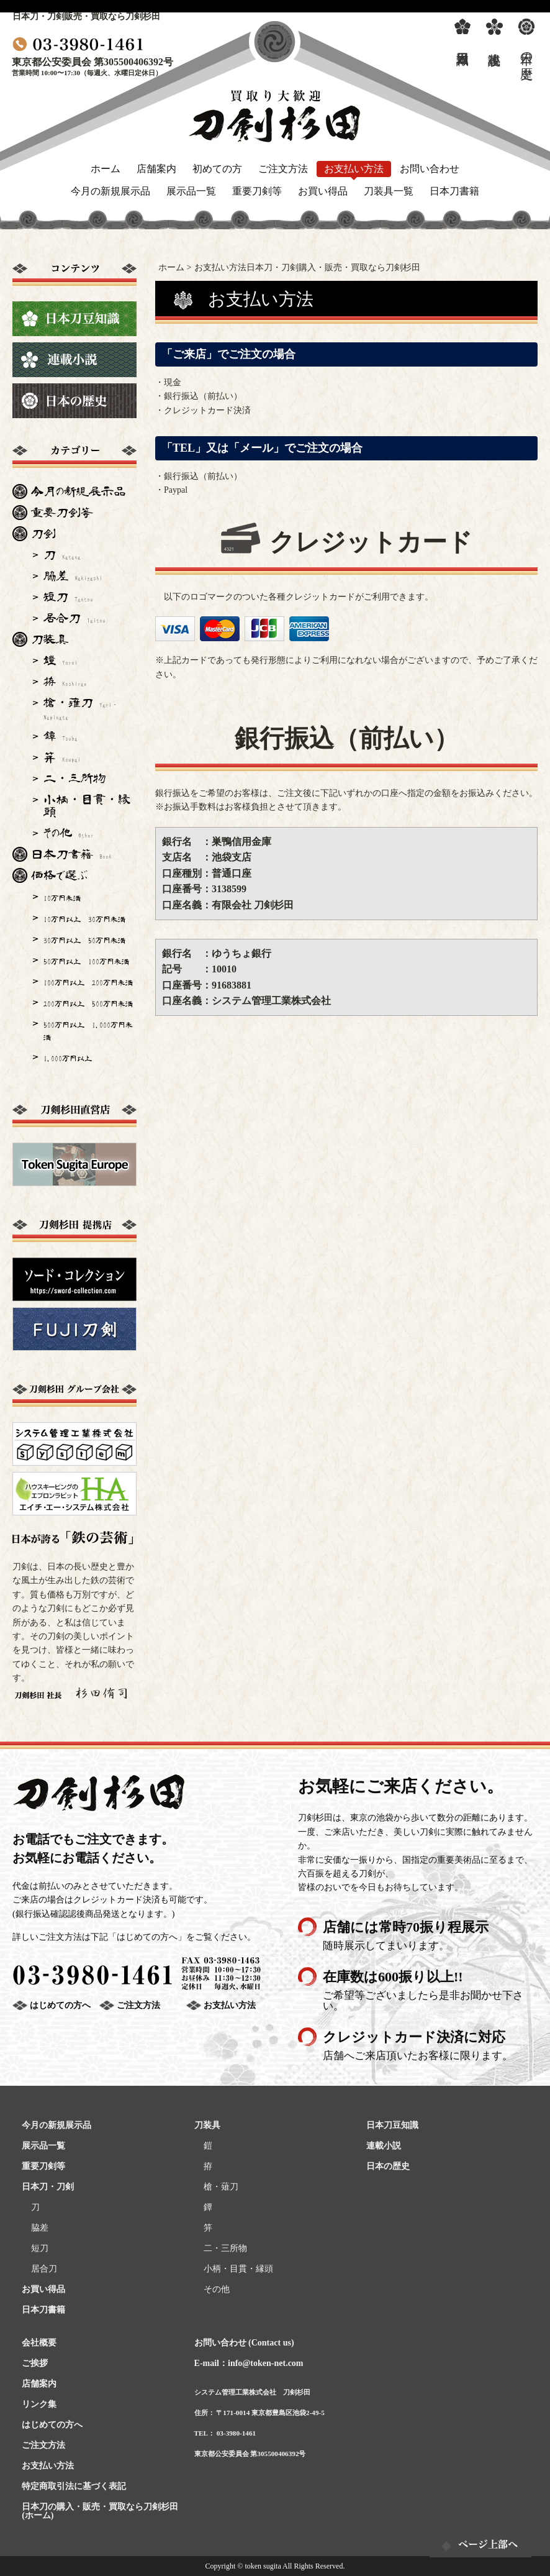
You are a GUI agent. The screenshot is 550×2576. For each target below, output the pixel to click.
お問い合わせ (429, 168)
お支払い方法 (354, 168)
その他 (68, 833)
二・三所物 (74, 778)
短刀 (68, 597)
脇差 (72, 576)
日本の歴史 (388, 2166)
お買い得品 (323, 191)
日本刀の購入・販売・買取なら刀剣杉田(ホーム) (100, 2511)
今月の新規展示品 (110, 191)
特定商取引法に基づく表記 (74, 2486)
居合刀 (74, 618)
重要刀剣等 (257, 191)
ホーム (105, 168)
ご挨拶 (35, 2363)
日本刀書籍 (454, 191)
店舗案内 (156, 168)
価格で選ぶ (59, 875)
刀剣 (43, 534)
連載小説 (383, 2145)
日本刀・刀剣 (48, 2186)
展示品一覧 (191, 191)
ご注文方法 (283, 168)
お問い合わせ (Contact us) (244, 2342)
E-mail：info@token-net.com (249, 2363)
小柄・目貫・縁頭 (86, 805)
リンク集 (39, 2404)
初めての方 (217, 168)
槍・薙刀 (80, 708)
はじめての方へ (60, 2005)
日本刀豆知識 (392, 2125)
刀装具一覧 (388, 191)
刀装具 (49, 639)
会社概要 (39, 2342)
